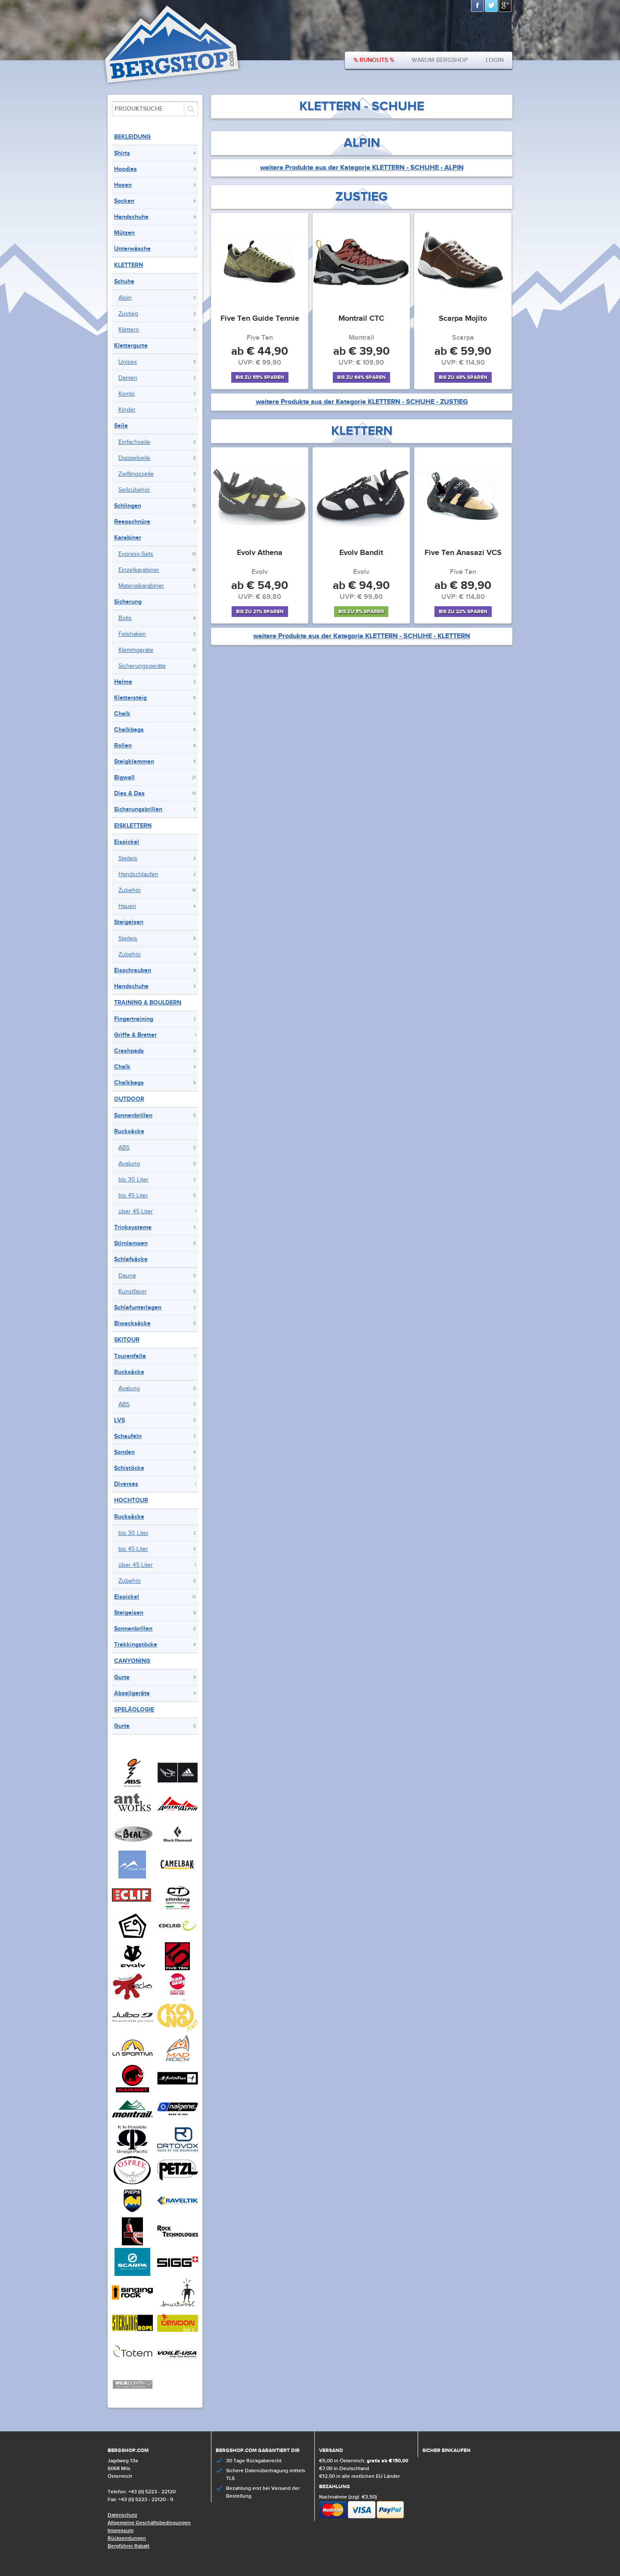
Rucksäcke (129, 1131)
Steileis (127, 858)
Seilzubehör (134, 490)
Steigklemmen (134, 761)
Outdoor (129, 1099)
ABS (124, 1147)
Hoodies (125, 169)
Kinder (127, 409)
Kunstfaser (132, 1291)
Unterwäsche (132, 248)
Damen (127, 378)
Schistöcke (129, 1468)
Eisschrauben (132, 970)
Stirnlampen (131, 1243)
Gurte (122, 1677)
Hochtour (131, 1500)
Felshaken (132, 634)
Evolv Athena (259, 553)
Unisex (127, 362)
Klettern (128, 265)
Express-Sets (135, 554)
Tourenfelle (130, 1356)
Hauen (127, 906)
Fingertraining (133, 1019)
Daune (127, 1275)
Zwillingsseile (136, 474)
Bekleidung (132, 136)
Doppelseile (134, 458)
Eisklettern (133, 825)
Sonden (124, 1452)
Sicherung (128, 601)
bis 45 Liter (133, 1195)
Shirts (122, 153)
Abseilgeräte (132, 1693)
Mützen (124, 232)
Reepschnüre (132, 521)
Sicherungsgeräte (142, 666)
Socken (124, 201)
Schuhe (124, 281)
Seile (121, 425)
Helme (123, 681)
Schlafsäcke (131, 1259)
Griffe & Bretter (135, 1034)
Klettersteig (130, 697)
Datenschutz (122, 2515)
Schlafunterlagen (137, 1307)
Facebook (478, 6)
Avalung (129, 1163)
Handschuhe (131, 216)
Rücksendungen (127, 2538)
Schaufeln (128, 1436)
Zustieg (128, 313)
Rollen (123, 745)
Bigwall (124, 777)
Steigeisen (128, 922)
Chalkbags (129, 729)
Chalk (122, 713)
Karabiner (127, 537)
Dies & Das (129, 793)
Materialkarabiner (141, 586)
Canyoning (132, 1661)
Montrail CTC (361, 319)
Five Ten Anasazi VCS (463, 553)
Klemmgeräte (135, 650)
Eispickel (126, 842)
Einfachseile (134, 442)
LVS (119, 1420)
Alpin (125, 297)
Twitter (492, 6)
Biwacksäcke (132, 1323)
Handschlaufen (138, 874)
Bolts (125, 618)
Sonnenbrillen (133, 1115)
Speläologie (134, 1709)
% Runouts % (373, 60)
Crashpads (129, 1050)
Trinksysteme (133, 1227)
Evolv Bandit (361, 553)
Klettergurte (131, 345)
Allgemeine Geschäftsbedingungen (149, 2523)
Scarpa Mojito (463, 319)
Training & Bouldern (147, 1002)
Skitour (127, 1339)
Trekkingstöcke (135, 1644)
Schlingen (127, 505)
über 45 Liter (135, 1211)
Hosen (123, 185)
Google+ (505, 6)
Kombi (126, 394)
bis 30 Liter (133, 1179)
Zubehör (129, 890)
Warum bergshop (440, 60)
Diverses (126, 1484)
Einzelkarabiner (138, 570)
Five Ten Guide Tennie (259, 319)
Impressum (120, 2530)
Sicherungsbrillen (138, 809)
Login (495, 60)
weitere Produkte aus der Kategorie (362, 168)
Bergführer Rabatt (128, 2546)
